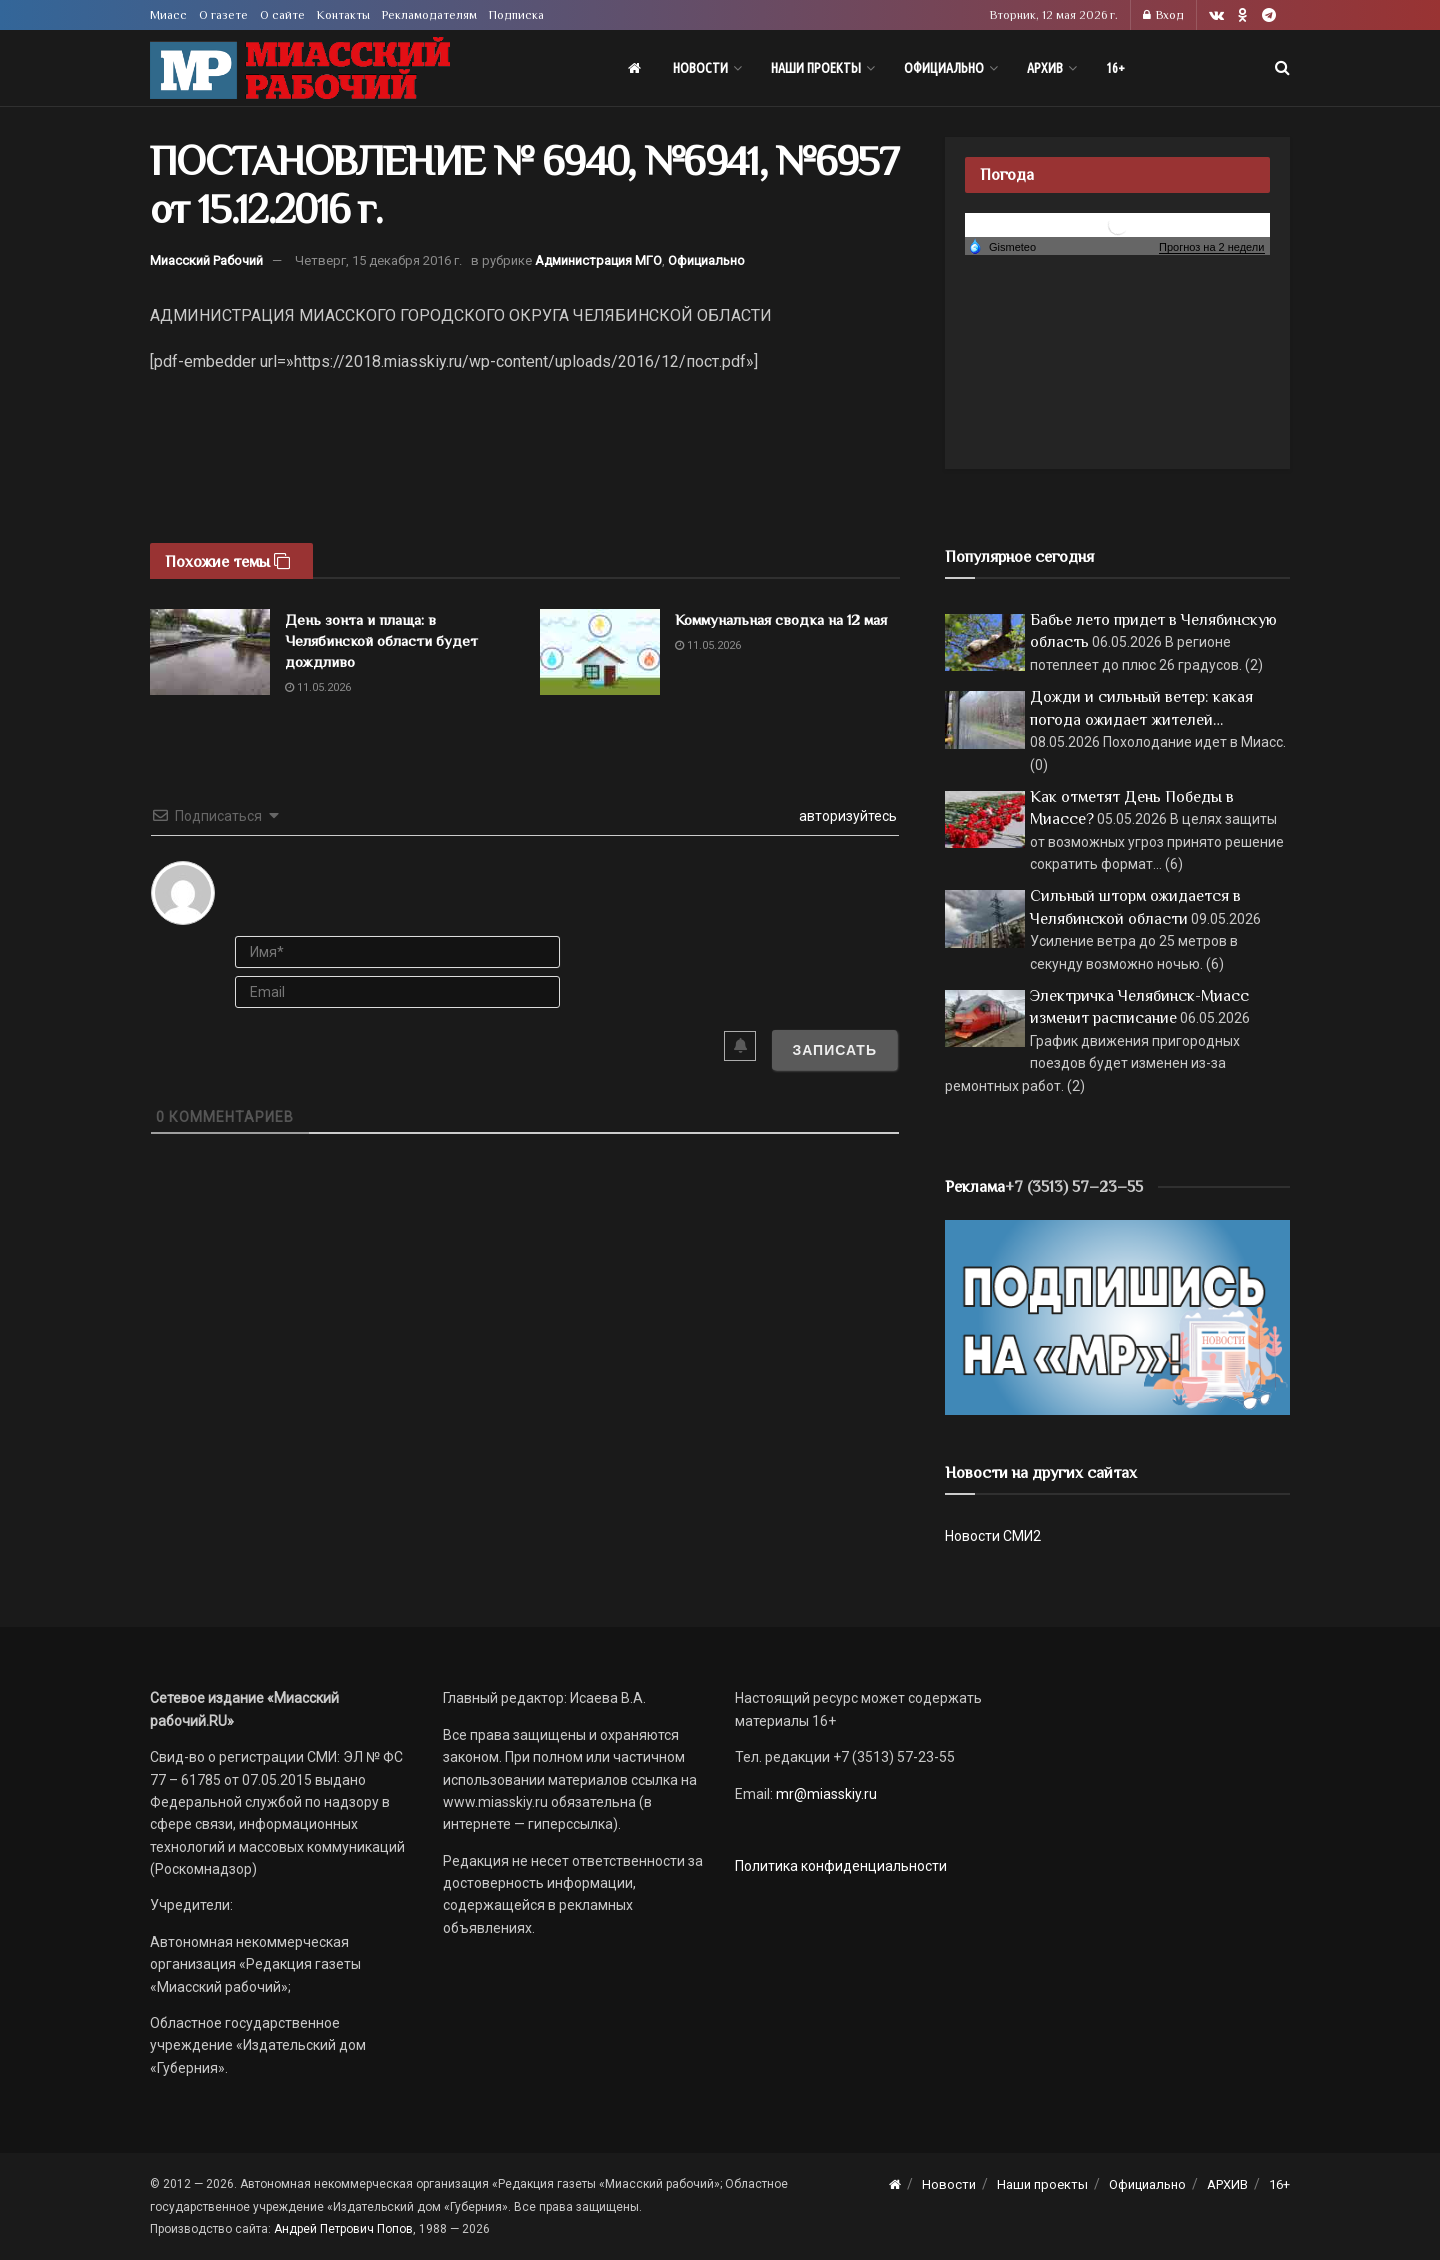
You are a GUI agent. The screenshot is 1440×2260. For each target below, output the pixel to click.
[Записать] (834, 1050)
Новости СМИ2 (993, 1536)
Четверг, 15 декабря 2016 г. (378, 260)
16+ (1115, 68)
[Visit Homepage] (300, 68)
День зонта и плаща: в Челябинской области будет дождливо (381, 640)
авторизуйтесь (846, 816)
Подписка (516, 15)
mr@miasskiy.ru (825, 1794)
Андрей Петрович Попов (343, 2229)
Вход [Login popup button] (1163, 15)
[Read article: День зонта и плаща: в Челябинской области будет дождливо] (210, 652)
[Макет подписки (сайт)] (1117, 1316)
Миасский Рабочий (206, 260)
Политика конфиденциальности (841, 1866)
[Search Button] (1282, 68)
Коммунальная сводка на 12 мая (781, 619)
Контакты (343, 15)
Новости (700, 68)
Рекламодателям (429, 15)
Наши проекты (816, 68)
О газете (223, 15)
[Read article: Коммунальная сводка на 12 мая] (600, 652)
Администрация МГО (598, 260)
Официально (944, 68)
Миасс (168, 15)
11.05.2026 (318, 687)
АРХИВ (1045, 68)
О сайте (282, 15)
